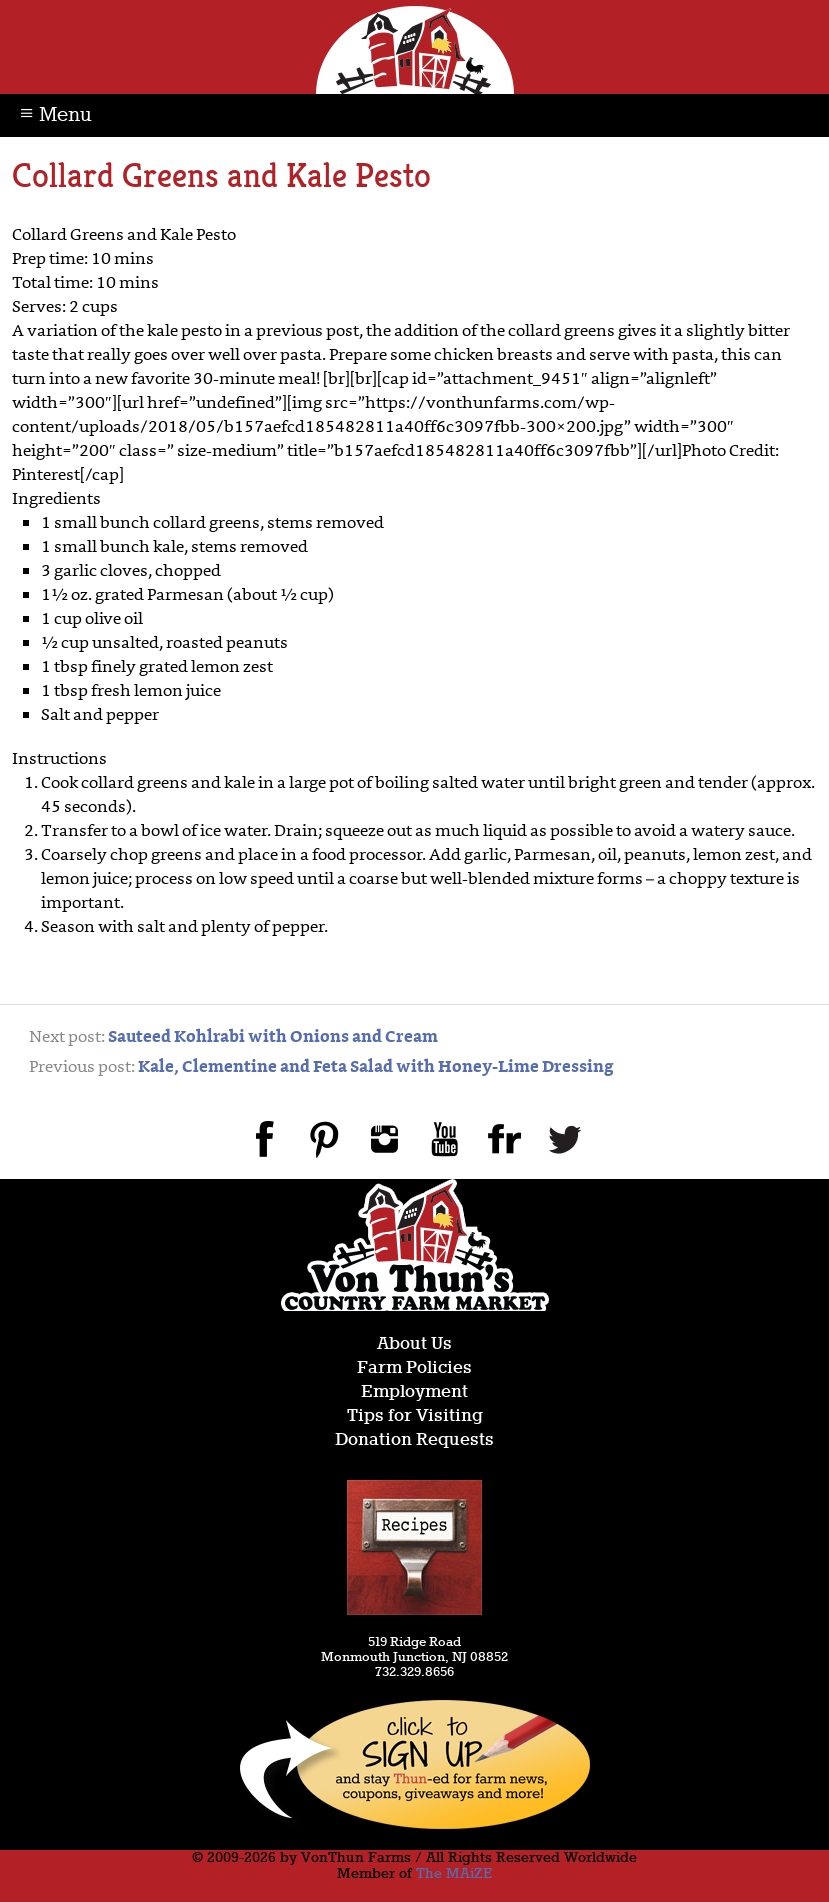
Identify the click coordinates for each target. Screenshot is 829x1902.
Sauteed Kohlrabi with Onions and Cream (273, 1038)
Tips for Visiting (415, 1416)
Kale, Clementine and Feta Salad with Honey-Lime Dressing (376, 1068)
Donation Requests (414, 1440)
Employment (414, 1392)
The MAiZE (454, 1874)
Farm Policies (414, 1368)
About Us (414, 1344)
